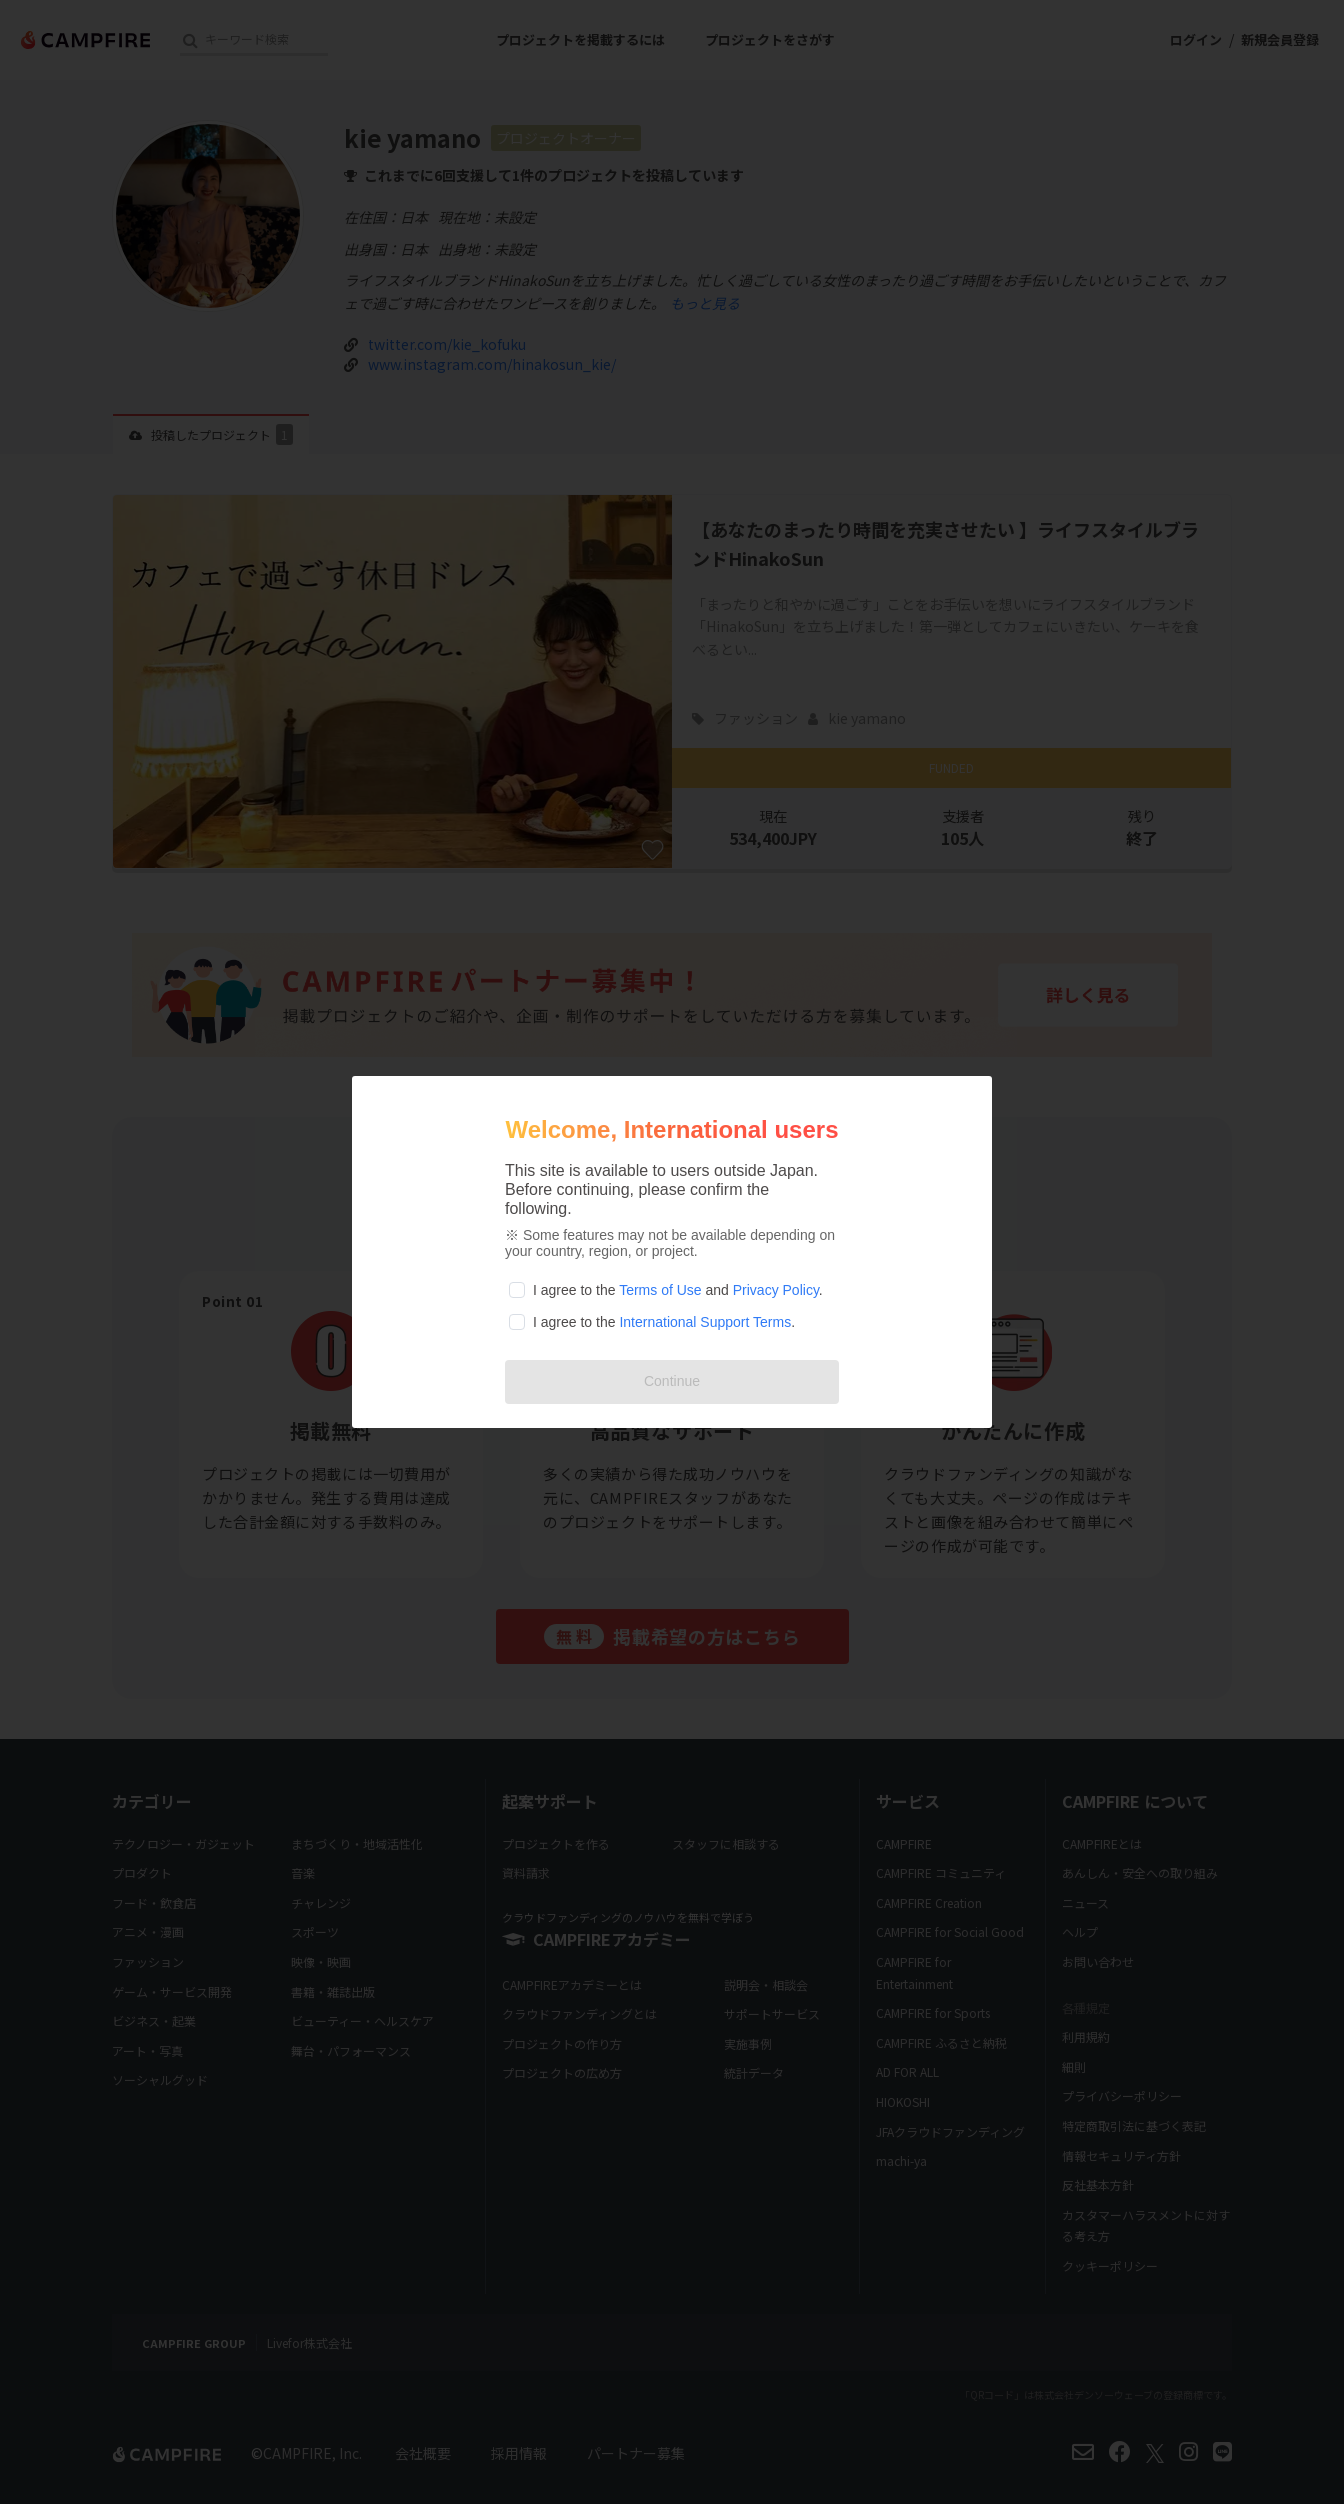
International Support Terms (705, 1322)
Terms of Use (660, 1290)
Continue (672, 1381)
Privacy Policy (776, 1290)
